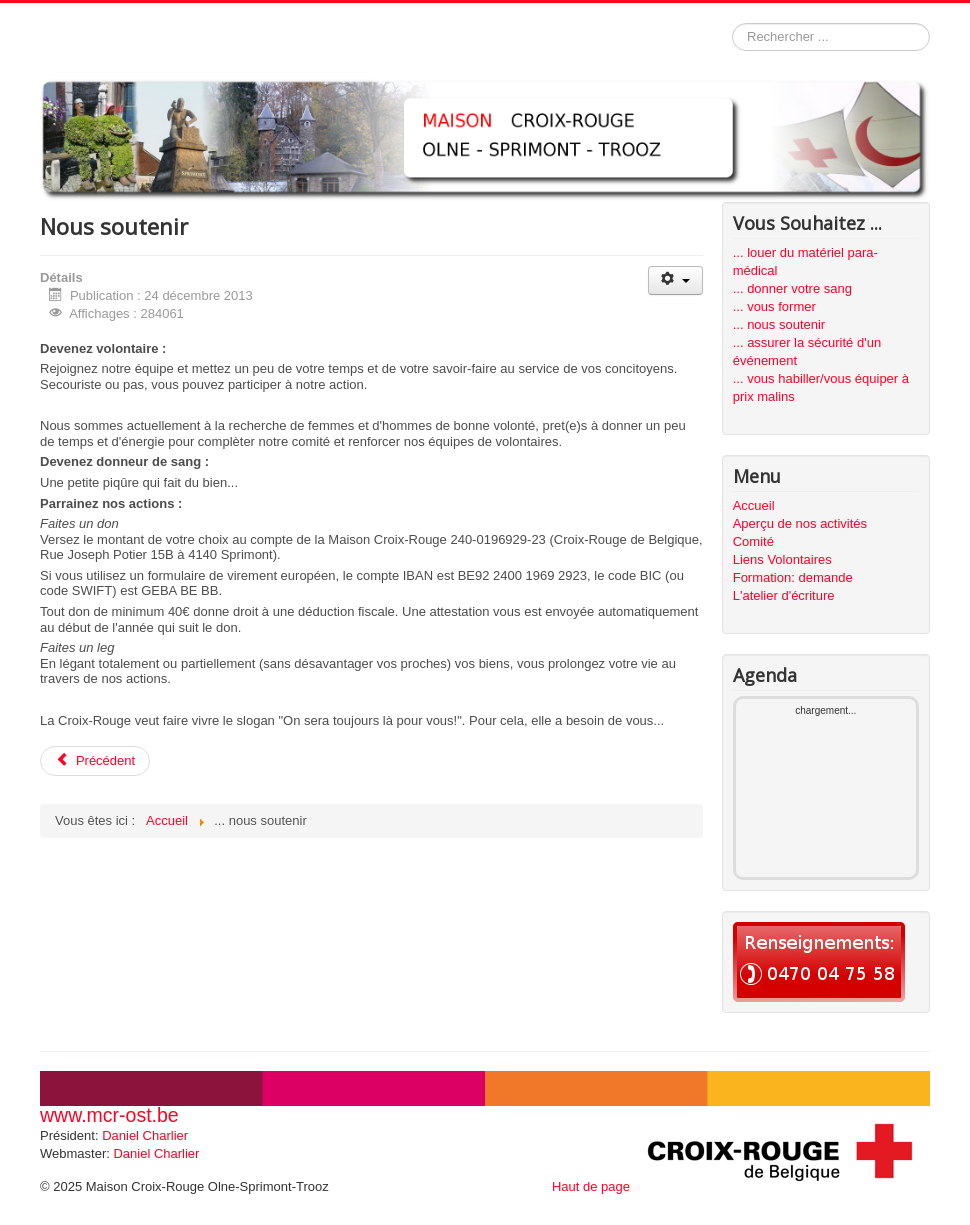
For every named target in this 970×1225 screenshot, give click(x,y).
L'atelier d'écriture (784, 595)
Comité (753, 541)
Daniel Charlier (145, 1135)
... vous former (774, 306)
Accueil (754, 505)
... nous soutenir (779, 324)
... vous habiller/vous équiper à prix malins (821, 387)
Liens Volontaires (782, 559)
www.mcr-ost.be (109, 1115)
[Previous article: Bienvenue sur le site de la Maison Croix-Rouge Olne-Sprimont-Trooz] (95, 761)
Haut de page (591, 1186)
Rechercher (732, 23)
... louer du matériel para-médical (805, 261)
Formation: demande (793, 577)
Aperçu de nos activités (800, 523)
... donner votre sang (792, 288)
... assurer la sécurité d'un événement (807, 351)
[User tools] (675, 280)
